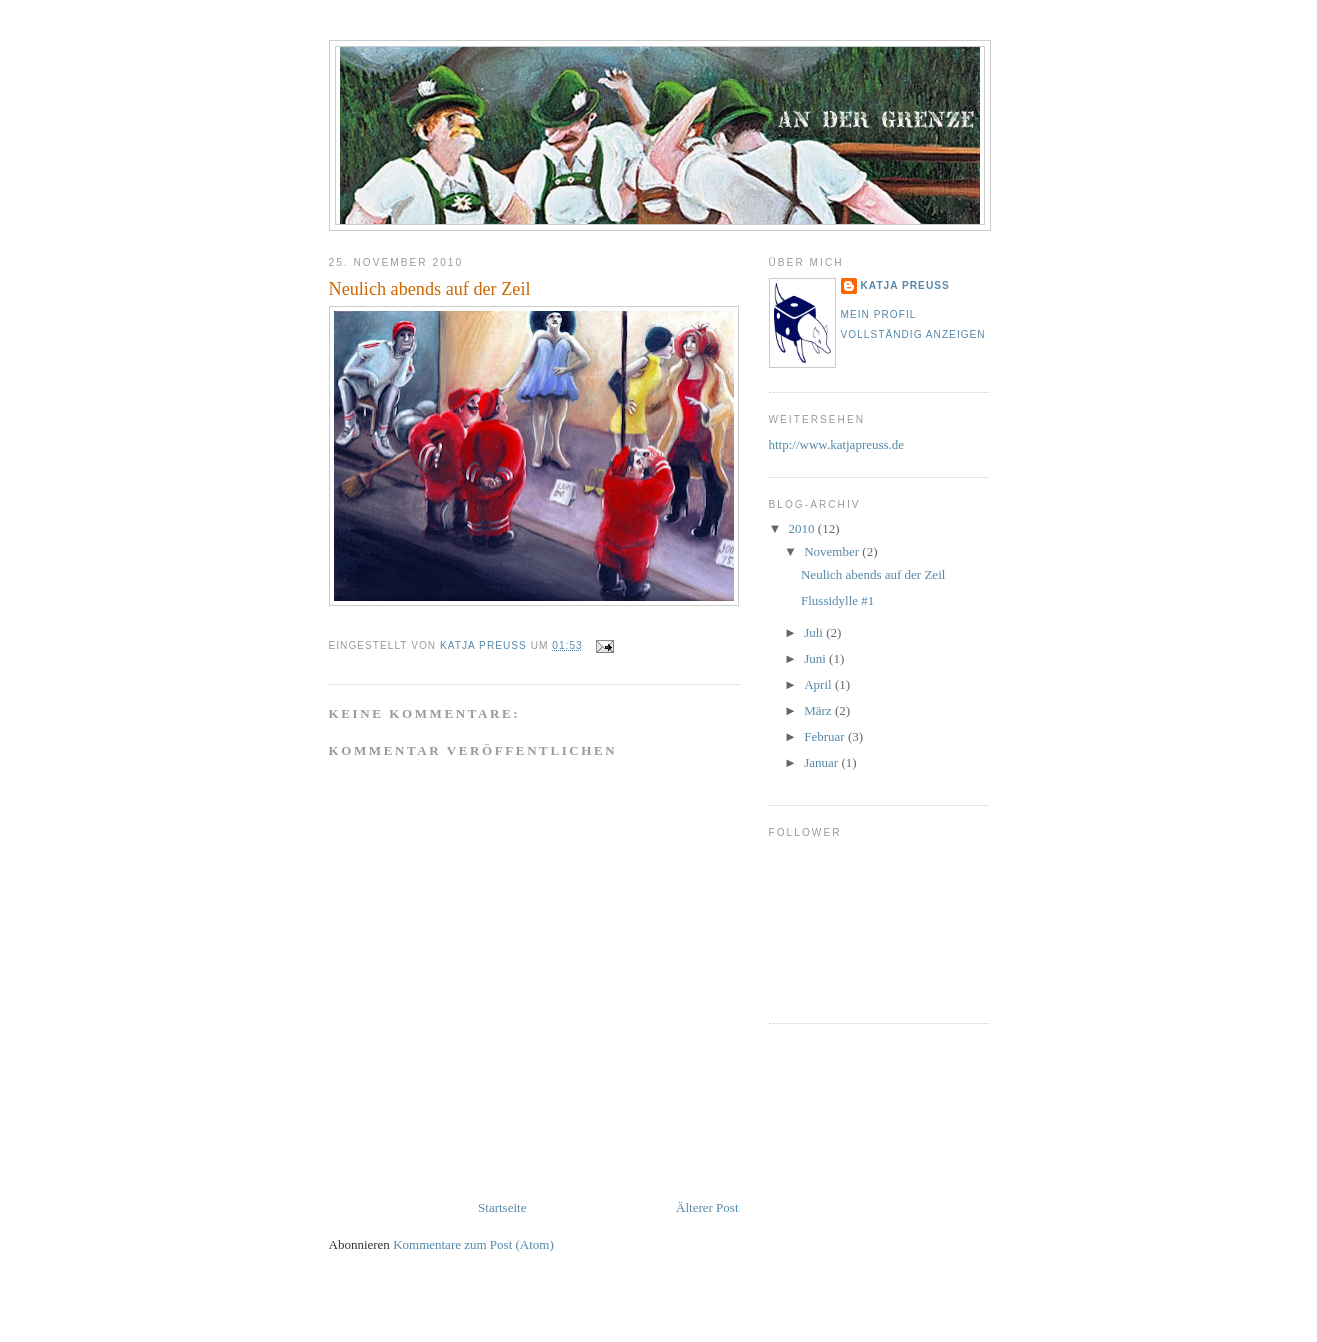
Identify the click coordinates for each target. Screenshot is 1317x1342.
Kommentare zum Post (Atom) (473, 1244)
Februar (826, 736)
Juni (816, 658)
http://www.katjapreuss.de (837, 444)
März (819, 710)
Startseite (502, 1207)
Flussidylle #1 (837, 600)
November (833, 551)
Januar (822, 762)
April (819, 684)
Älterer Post (707, 1207)
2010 (803, 528)
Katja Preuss (905, 285)
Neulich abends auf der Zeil (873, 574)
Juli (815, 632)
